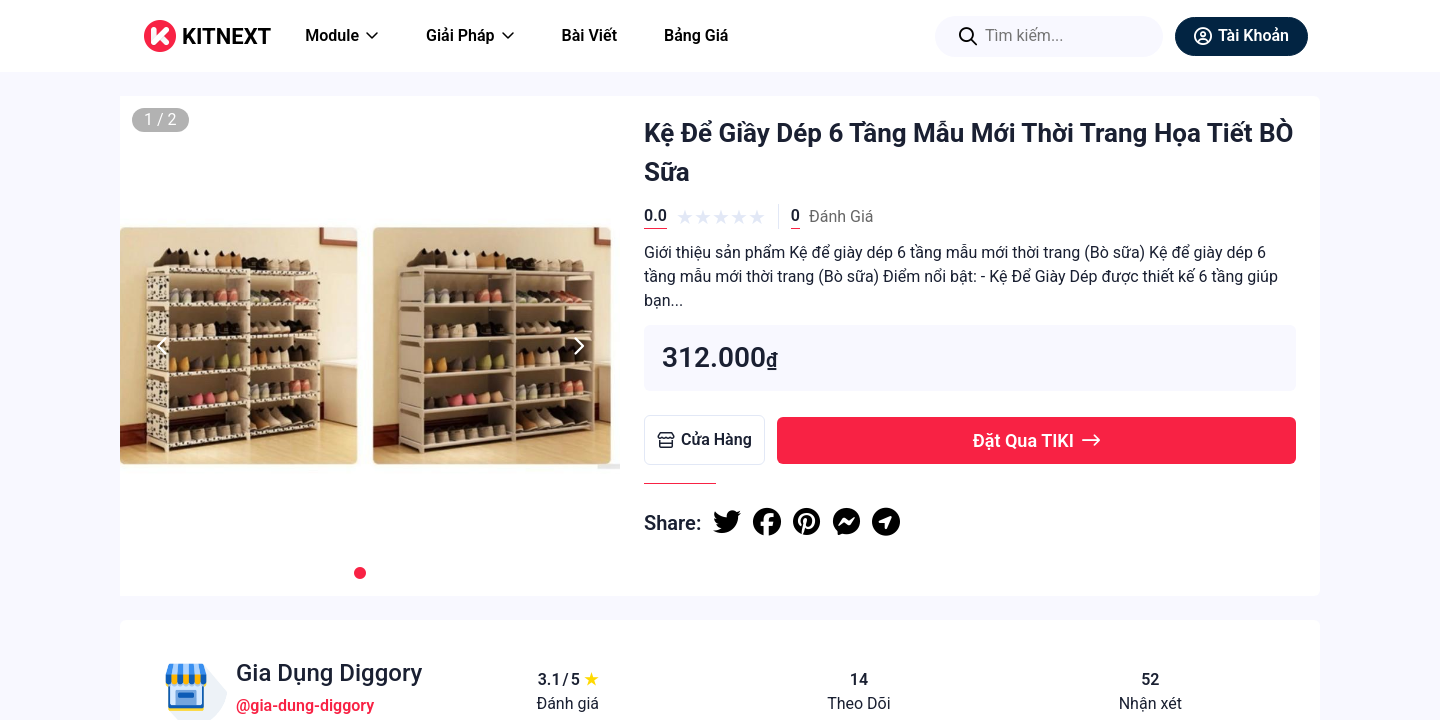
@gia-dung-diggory (305, 705)
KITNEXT (226, 36)
